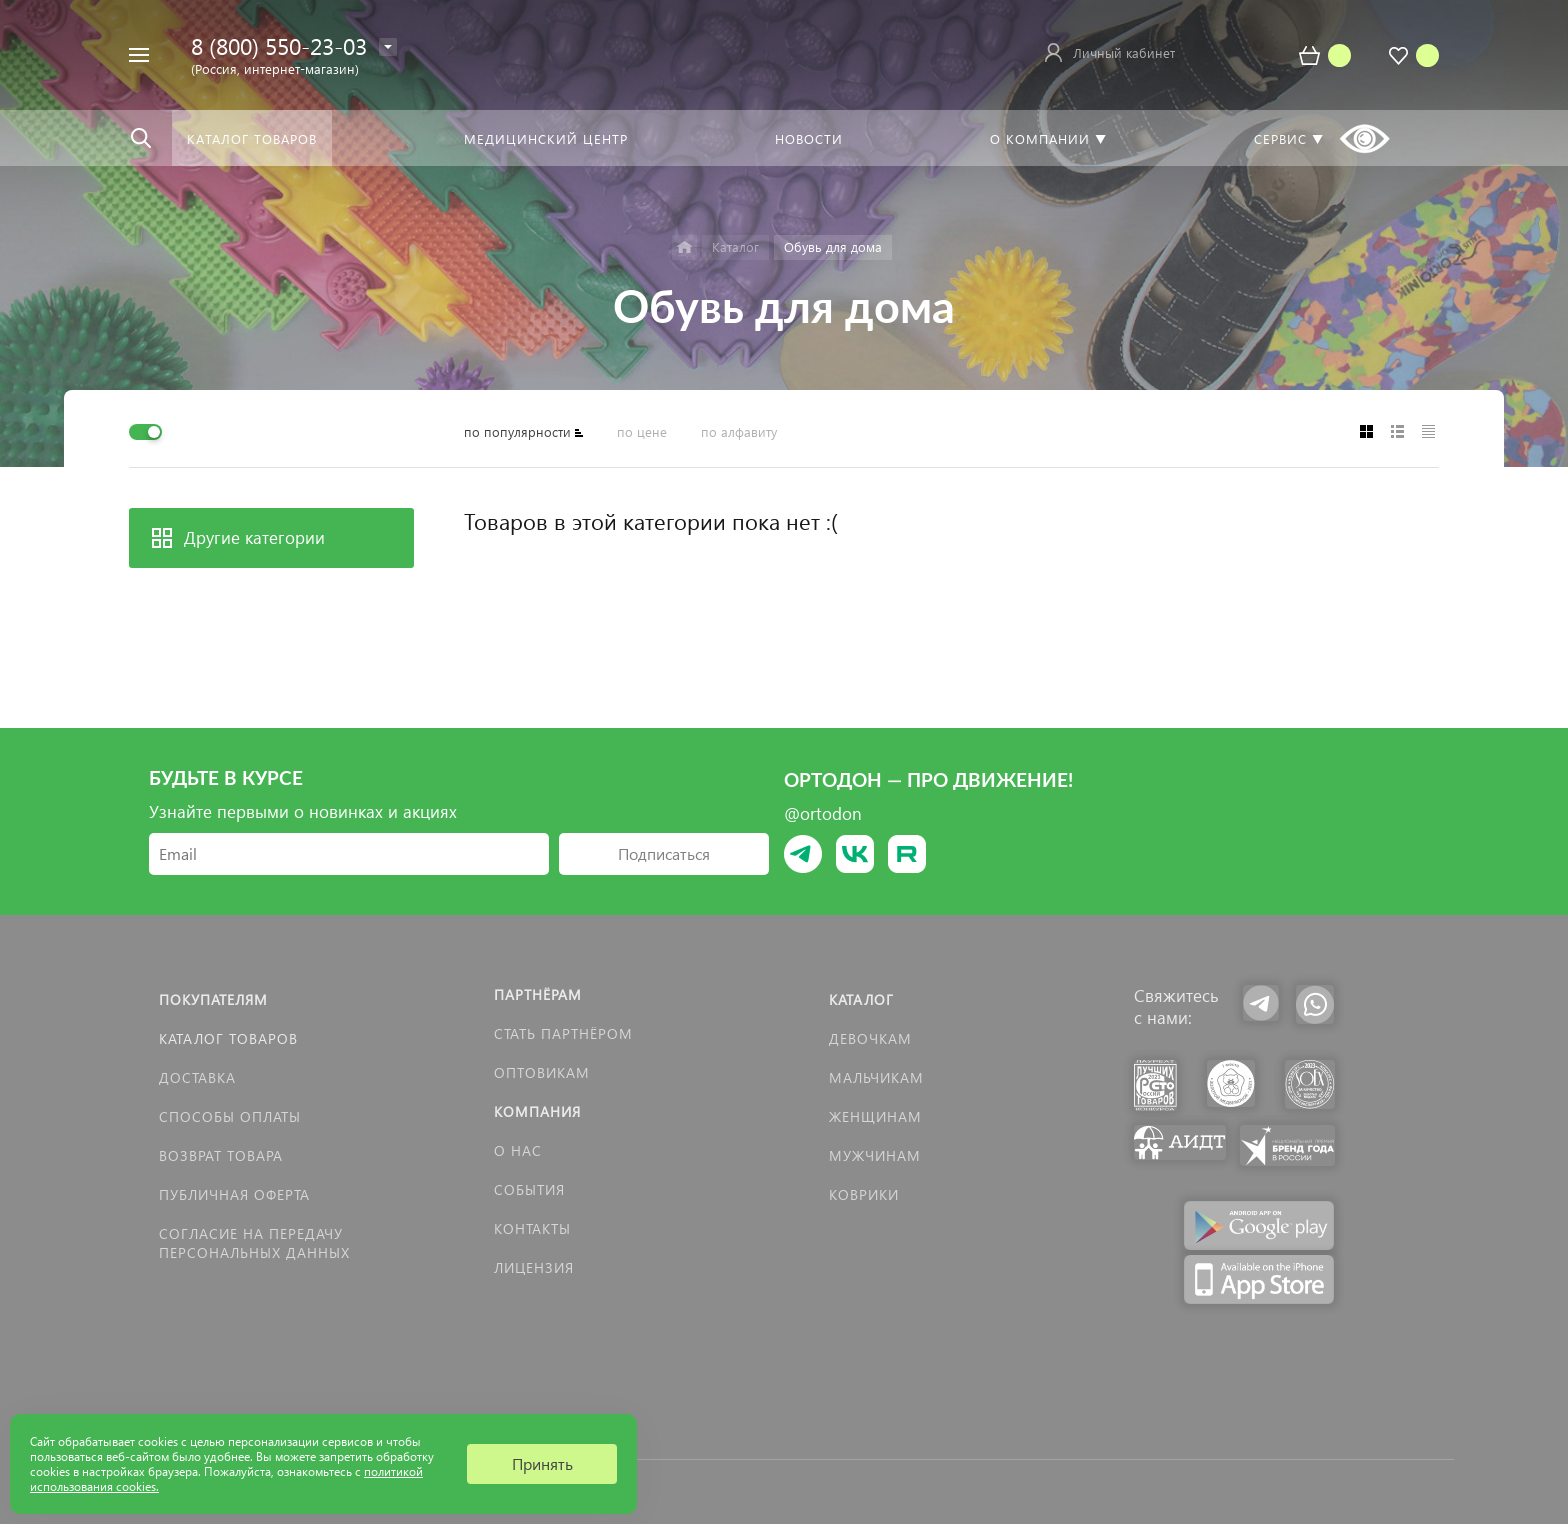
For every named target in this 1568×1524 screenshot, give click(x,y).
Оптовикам (542, 1072)
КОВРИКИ (864, 1194)
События (529, 1189)
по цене (642, 431)
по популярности (517, 431)
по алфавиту (739, 431)
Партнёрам (538, 994)
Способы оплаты (230, 1116)
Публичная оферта (234, 1194)
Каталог (861, 999)
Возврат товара (221, 1155)
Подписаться (664, 853)
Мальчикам (876, 1077)
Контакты (532, 1228)
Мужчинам (875, 1155)
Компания (537, 1111)
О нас (518, 1150)
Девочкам (870, 1038)
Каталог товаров (228, 1038)
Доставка (197, 1077)
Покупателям (213, 999)
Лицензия (534, 1267)
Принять (542, 1463)
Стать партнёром (563, 1033)
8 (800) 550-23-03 (279, 45)
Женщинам (875, 1116)
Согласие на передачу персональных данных (254, 1243)
